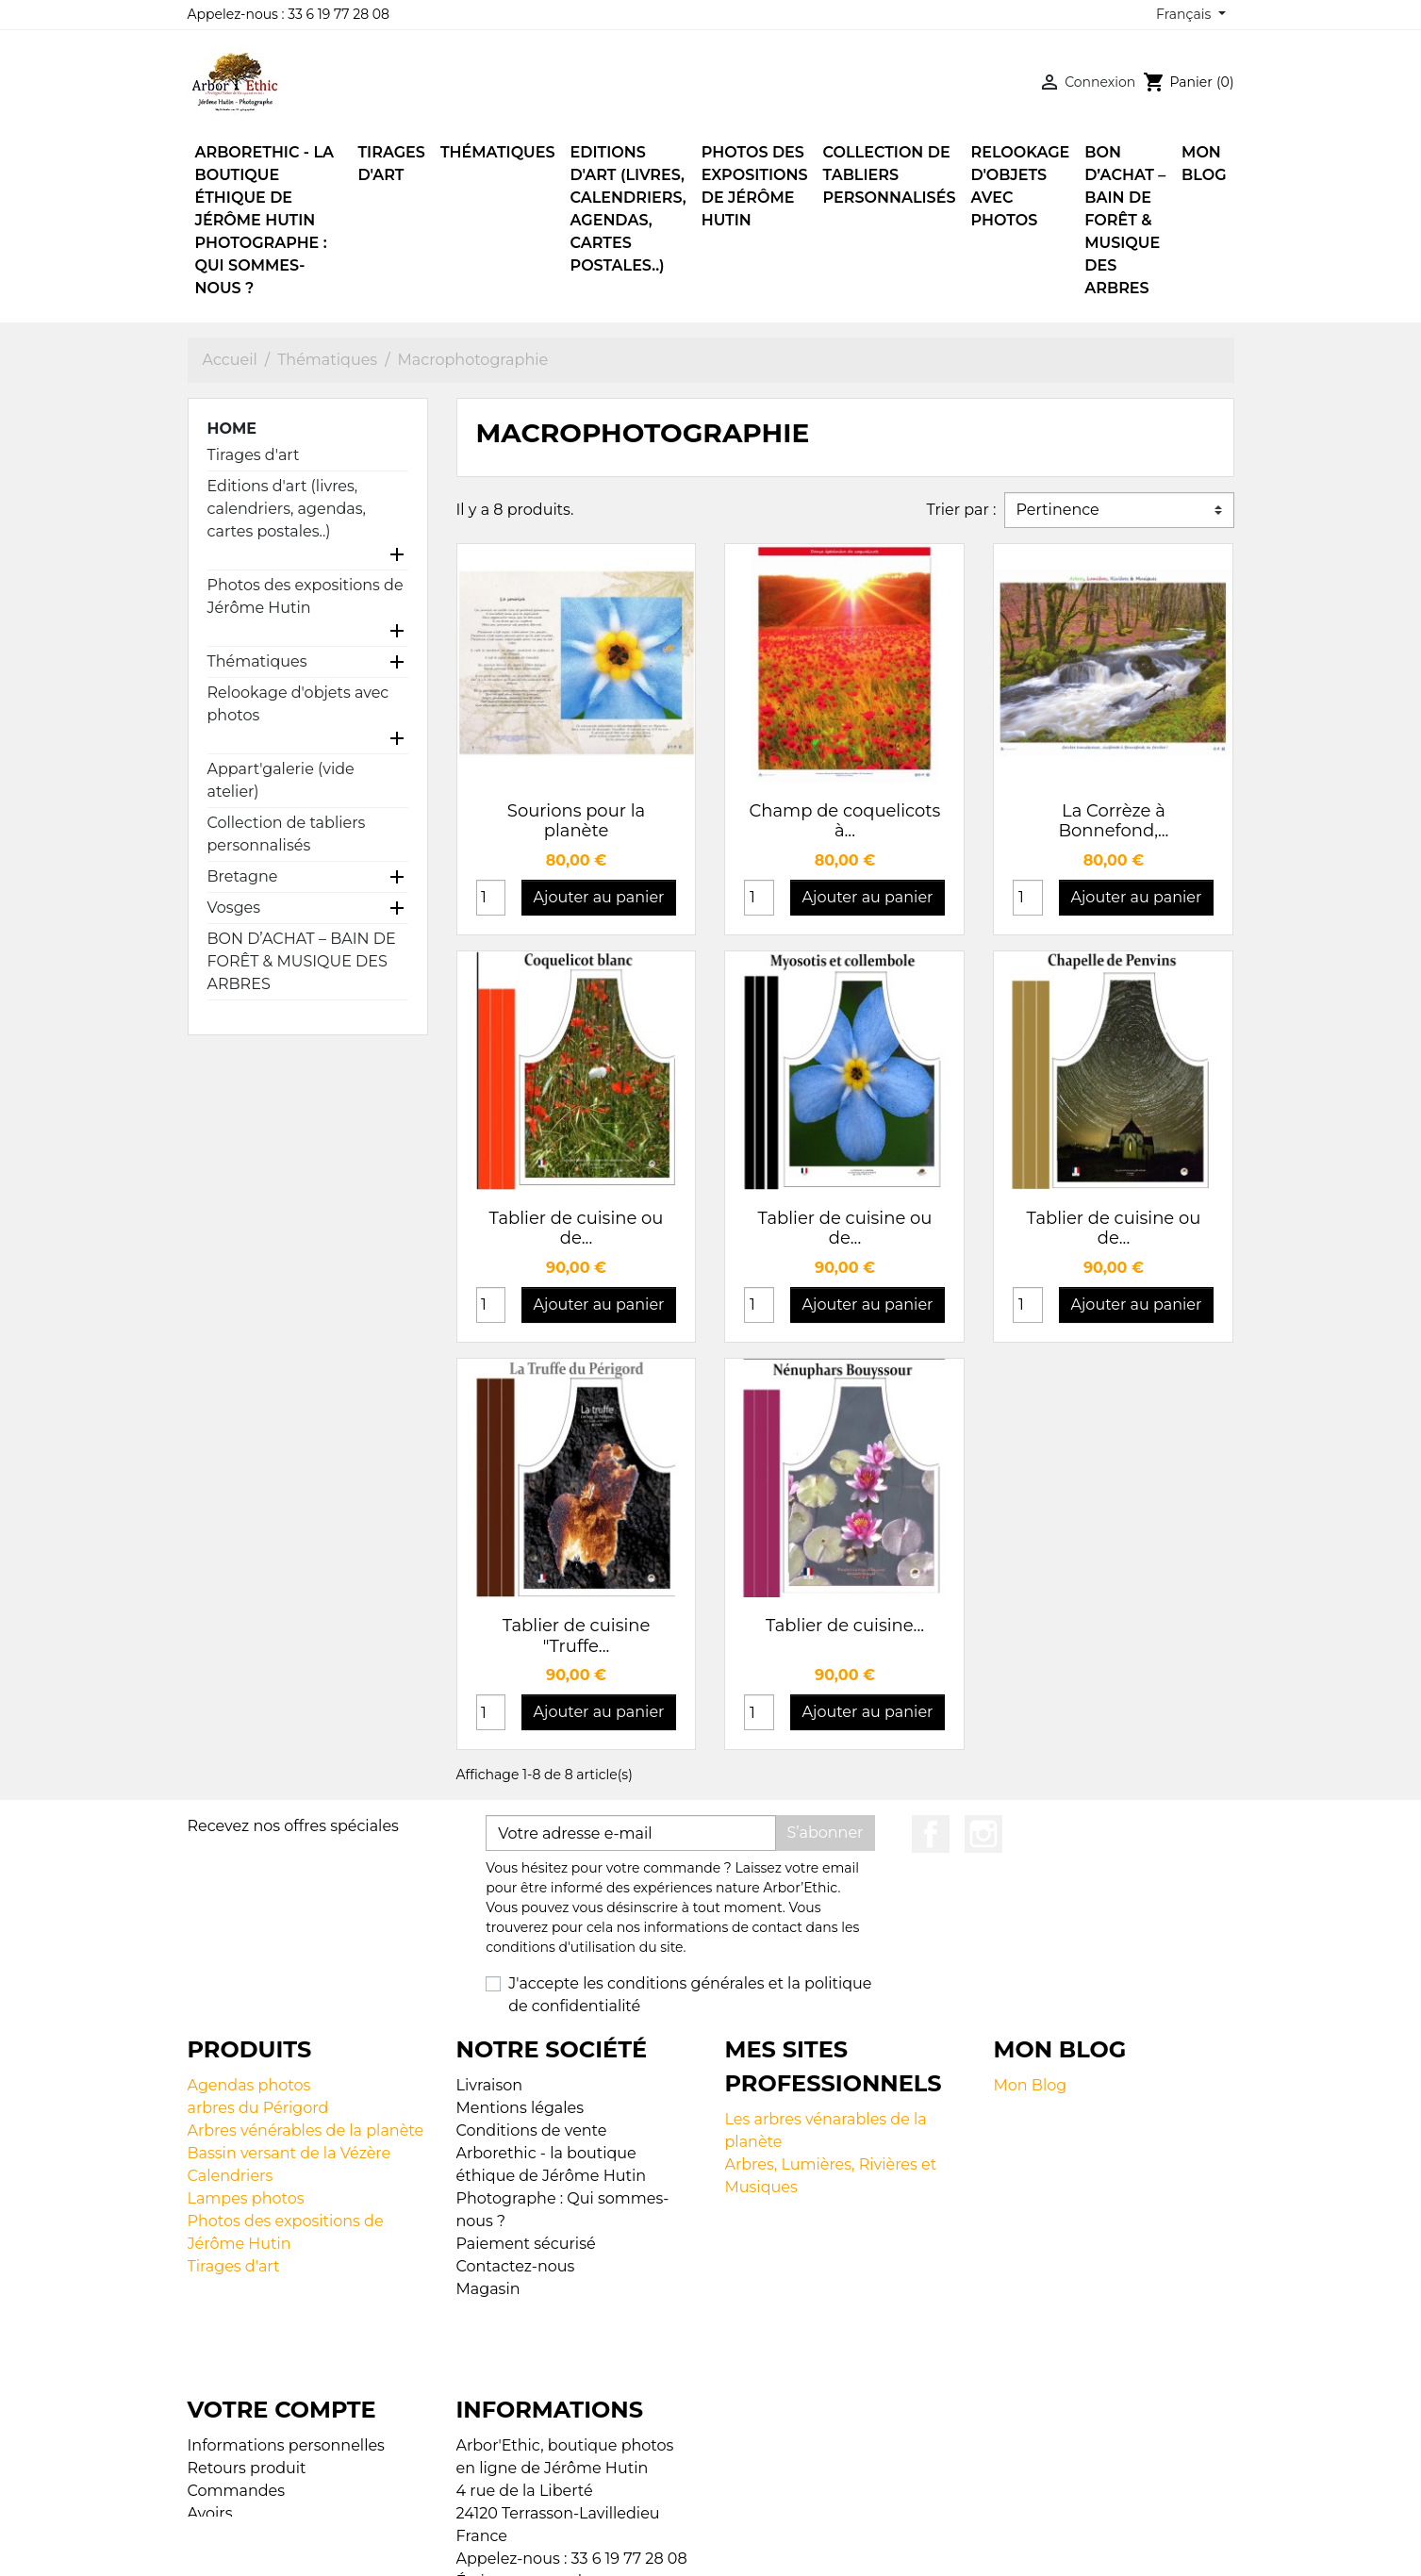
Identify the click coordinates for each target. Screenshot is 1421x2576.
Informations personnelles (286, 2368)
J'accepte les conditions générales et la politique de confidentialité (689, 1994)
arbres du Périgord (258, 2108)
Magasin (488, 2289)
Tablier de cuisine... (845, 1625)
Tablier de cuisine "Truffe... (577, 1636)
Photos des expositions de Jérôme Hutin (305, 596)
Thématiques (257, 661)
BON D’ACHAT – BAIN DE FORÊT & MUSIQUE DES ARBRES (301, 961)
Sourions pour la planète (576, 821)
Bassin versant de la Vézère (289, 2153)
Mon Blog (1030, 2085)
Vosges (234, 907)
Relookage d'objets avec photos (298, 704)
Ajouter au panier (599, 897)
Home (231, 429)
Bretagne (242, 876)
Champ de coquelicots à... (845, 821)
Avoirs (210, 2436)
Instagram (983, 1834)
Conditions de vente (531, 2130)
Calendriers (230, 2176)
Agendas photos (249, 2085)
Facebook (931, 1834)
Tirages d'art (253, 455)
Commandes (237, 2413)
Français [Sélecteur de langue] (1185, 14)
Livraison (489, 2085)
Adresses (221, 2459)
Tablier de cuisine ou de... (576, 1228)
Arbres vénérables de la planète (306, 2130)
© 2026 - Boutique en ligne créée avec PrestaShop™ (715, 2549)
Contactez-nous (515, 2266)
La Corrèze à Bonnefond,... (1113, 821)
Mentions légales (520, 2108)
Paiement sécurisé (526, 2244)
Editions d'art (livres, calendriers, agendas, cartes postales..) (286, 508)
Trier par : (961, 510)
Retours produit (247, 2391)
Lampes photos (246, 2198)
